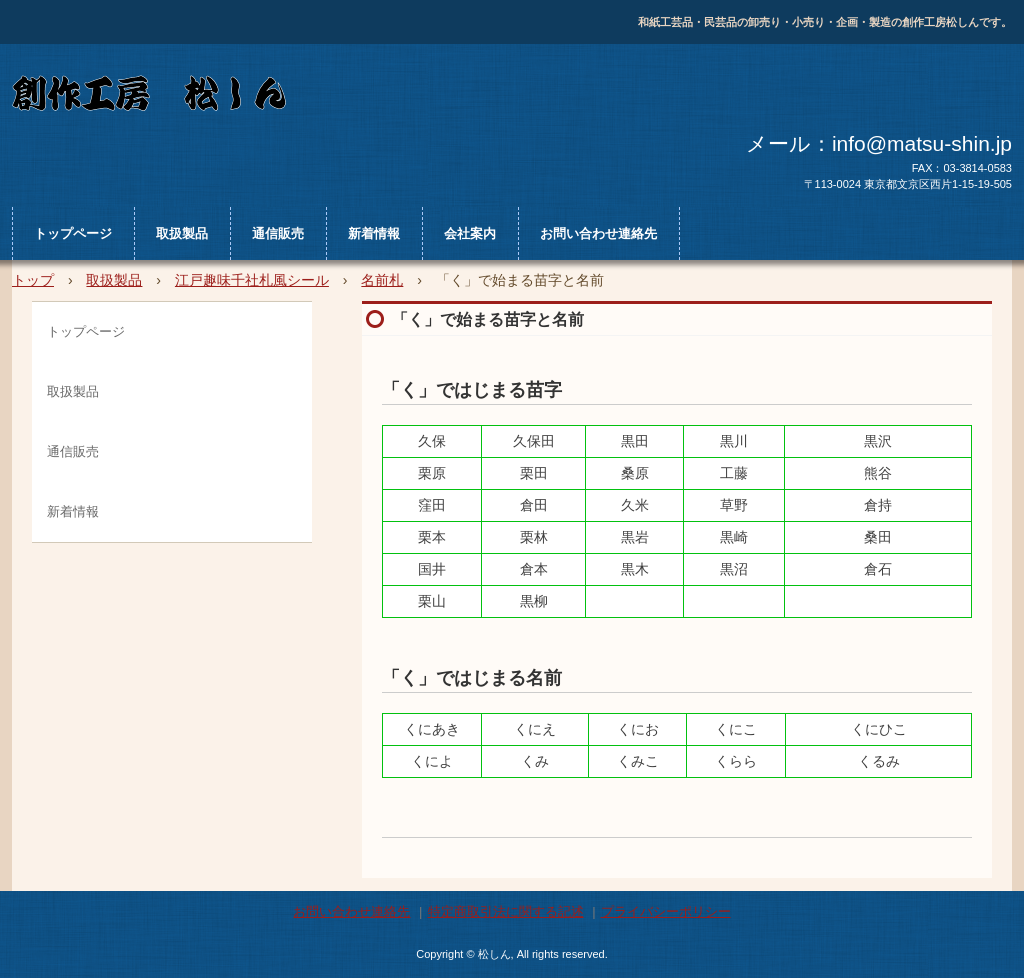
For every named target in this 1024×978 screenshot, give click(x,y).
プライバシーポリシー (666, 911)
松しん (386, 97)
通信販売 (278, 233)
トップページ (73, 233)
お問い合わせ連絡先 (598, 233)
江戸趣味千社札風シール (252, 280)
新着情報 (374, 233)
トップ (33, 280)
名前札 (382, 280)
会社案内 (470, 233)
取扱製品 (182, 233)
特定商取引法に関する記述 (506, 911)
